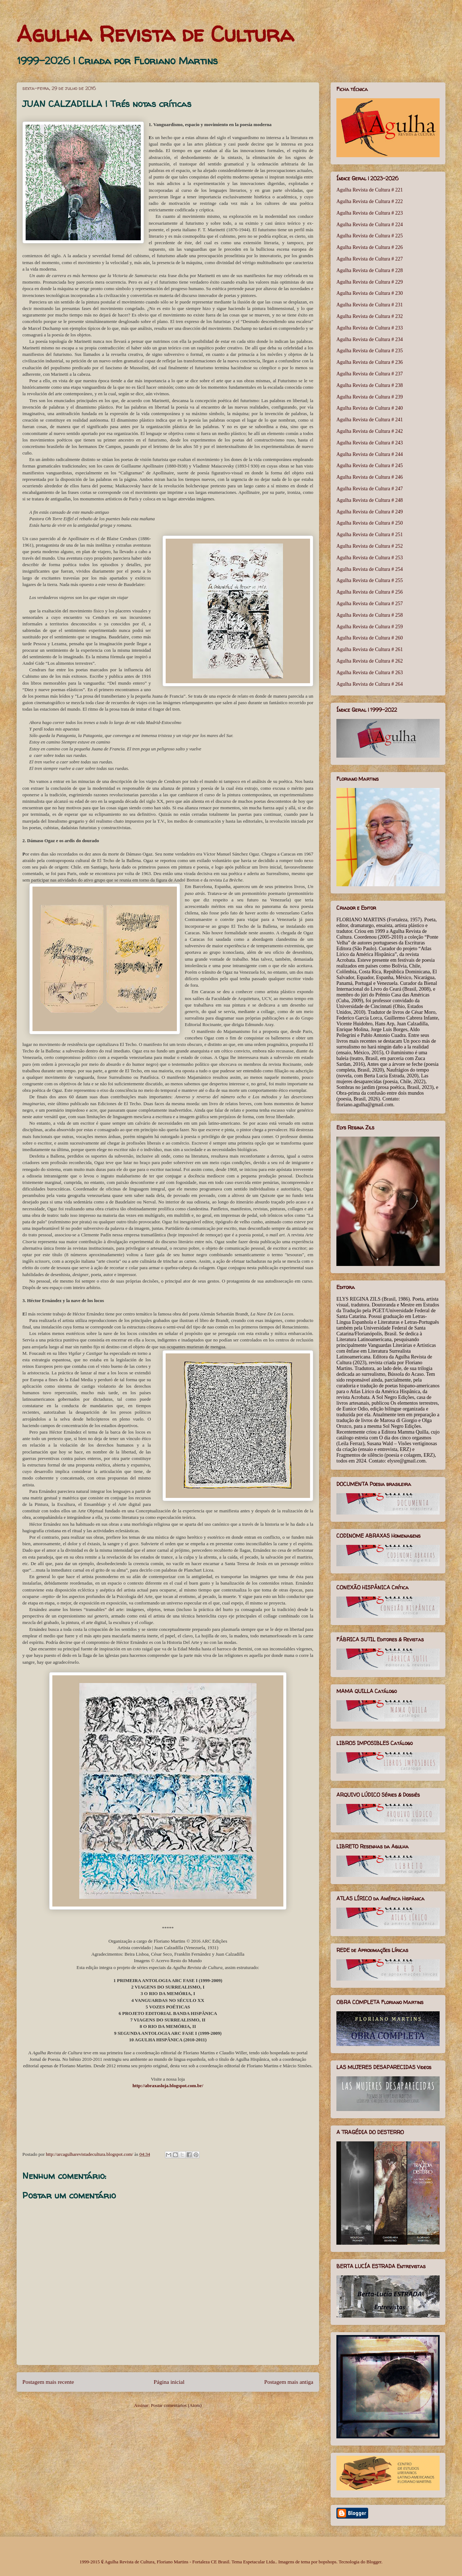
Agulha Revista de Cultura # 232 (369, 316)
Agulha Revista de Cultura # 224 (369, 224)
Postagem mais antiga (288, 2382)
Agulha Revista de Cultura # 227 (369, 259)
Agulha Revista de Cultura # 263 (369, 672)
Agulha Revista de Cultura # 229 (369, 282)
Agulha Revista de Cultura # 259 (369, 626)
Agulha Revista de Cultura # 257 (369, 603)
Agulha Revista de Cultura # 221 (369, 190)
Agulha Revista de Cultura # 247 (369, 488)
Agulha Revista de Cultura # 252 (369, 546)
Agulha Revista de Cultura (155, 34)
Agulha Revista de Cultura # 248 (369, 500)
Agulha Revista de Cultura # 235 (369, 350)
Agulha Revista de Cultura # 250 (369, 523)
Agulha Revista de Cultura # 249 (369, 511)
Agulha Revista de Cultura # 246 (369, 477)
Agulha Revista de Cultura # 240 (369, 408)
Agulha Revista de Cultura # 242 (369, 431)
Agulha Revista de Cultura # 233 (369, 328)
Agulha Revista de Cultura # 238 (369, 385)
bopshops (327, 2561)
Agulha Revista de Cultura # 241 (369, 419)
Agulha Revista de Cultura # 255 (369, 580)
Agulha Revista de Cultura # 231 (369, 304)
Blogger (373, 2561)
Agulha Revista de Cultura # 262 (369, 661)
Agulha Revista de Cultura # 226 (369, 247)
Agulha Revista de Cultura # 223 (369, 213)
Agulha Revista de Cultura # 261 (369, 649)
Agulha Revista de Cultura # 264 (369, 684)
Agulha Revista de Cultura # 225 (369, 235)
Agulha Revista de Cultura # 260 (369, 638)
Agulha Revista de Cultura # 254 (369, 569)
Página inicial (169, 2382)
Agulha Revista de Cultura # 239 (369, 397)
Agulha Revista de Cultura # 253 (369, 557)
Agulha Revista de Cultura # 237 (369, 373)
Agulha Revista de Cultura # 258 (369, 615)
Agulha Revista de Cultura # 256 (369, 592)
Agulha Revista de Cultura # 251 (369, 534)
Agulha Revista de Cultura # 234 (369, 339)
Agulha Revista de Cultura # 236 (369, 362)
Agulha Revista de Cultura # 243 (369, 442)
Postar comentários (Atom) (176, 2405)
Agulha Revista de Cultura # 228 (369, 270)
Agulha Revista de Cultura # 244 (369, 454)
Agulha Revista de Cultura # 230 (369, 293)
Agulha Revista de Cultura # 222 (369, 201)
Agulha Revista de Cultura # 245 (369, 465)
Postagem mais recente (48, 2382)
